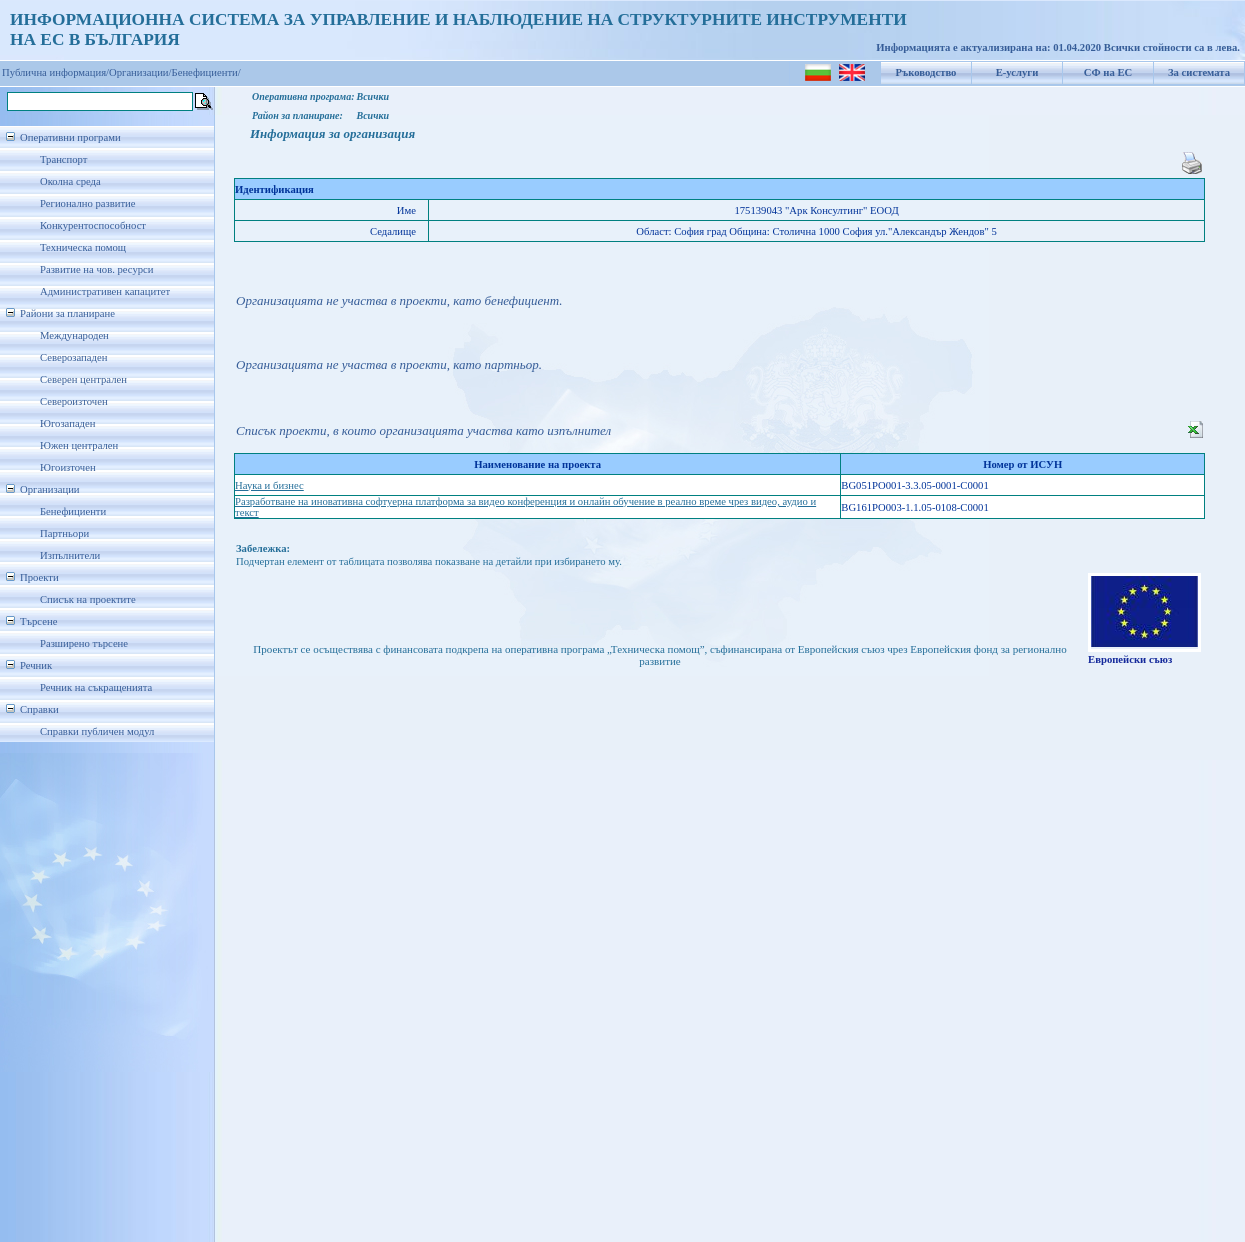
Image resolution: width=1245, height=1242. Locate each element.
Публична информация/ (55, 72)
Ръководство (926, 72)
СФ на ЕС (1108, 72)
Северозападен (73, 357)
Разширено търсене (84, 643)
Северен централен (83, 379)
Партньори (64, 533)
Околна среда (70, 181)
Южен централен (79, 445)
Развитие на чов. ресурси (97, 269)
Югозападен (67, 423)
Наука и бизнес (269, 485)
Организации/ (140, 72)
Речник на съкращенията (96, 687)
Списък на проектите (88, 599)
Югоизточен (68, 467)
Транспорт (63, 159)
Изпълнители (70, 555)
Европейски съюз (1130, 659)
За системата (1199, 72)
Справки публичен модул (97, 731)
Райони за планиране (67, 313)
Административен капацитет (105, 291)
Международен (74, 335)
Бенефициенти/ (206, 72)
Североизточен (74, 401)
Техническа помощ (83, 247)
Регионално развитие (88, 203)
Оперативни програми (70, 137)
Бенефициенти (73, 511)
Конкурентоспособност (93, 225)
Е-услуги (1017, 72)
